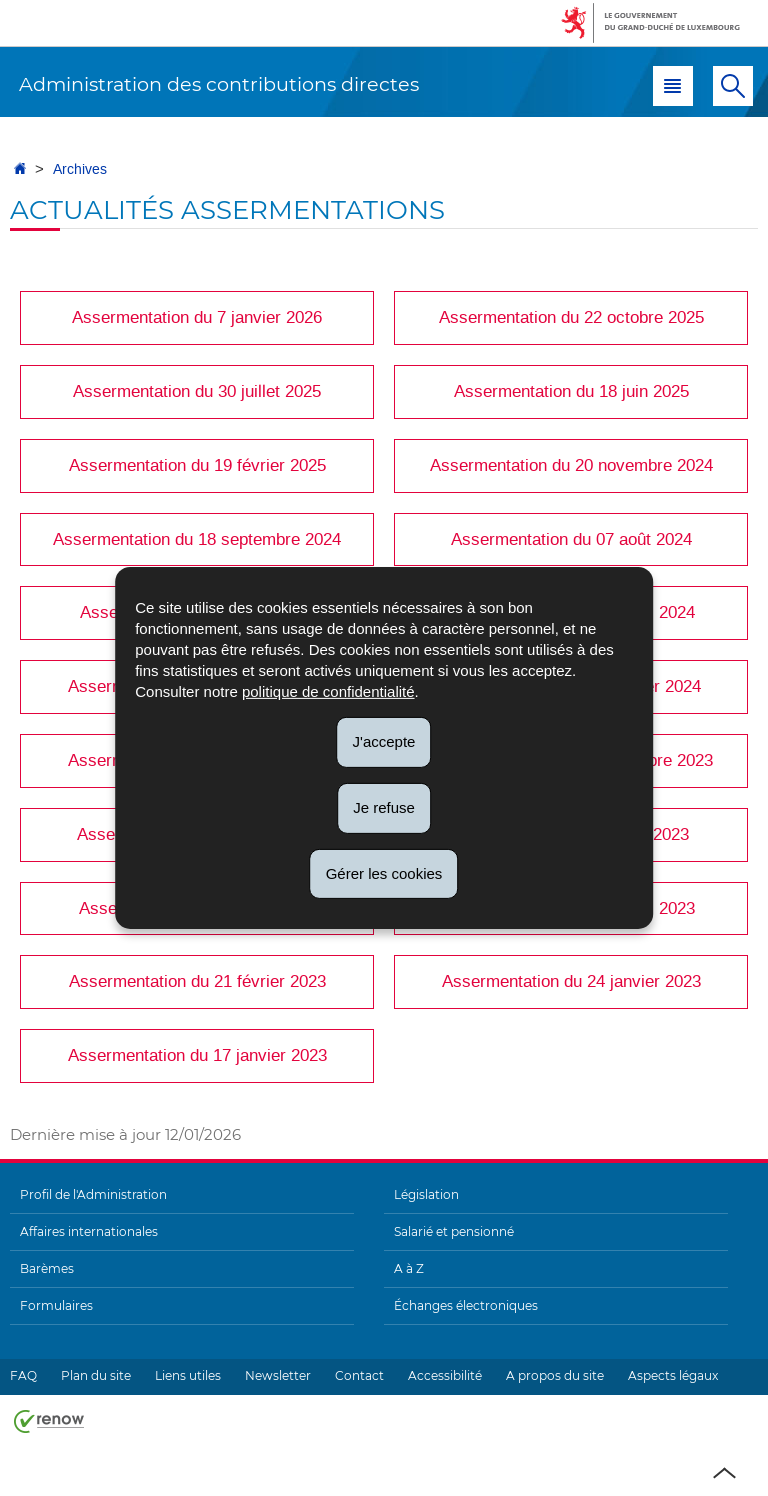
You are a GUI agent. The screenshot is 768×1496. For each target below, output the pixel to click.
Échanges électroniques (466, 1305)
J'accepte (384, 741)
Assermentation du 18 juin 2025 (571, 391)
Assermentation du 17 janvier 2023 (197, 1055)
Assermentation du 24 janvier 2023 (571, 981)
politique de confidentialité (328, 691)
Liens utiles (188, 1375)
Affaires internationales (89, 1231)
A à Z (409, 1268)
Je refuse (384, 807)
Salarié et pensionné (454, 1231)
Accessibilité (445, 1375)
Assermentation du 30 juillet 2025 (197, 391)
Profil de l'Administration (93, 1194)
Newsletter (278, 1375)
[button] (673, 86)
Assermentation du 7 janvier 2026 (197, 317)
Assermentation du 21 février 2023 (197, 981)
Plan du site (96, 1375)
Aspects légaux (673, 1375)
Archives (80, 169)
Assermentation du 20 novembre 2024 (571, 465)
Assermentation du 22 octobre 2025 (571, 317)
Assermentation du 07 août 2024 (571, 539)
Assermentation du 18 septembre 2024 (197, 539)
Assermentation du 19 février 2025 (197, 465)
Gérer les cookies (384, 872)
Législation (426, 1194)
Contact (359, 1375)
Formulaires (56, 1305)
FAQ (23, 1375)
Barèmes (47, 1268)
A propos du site (555, 1375)
